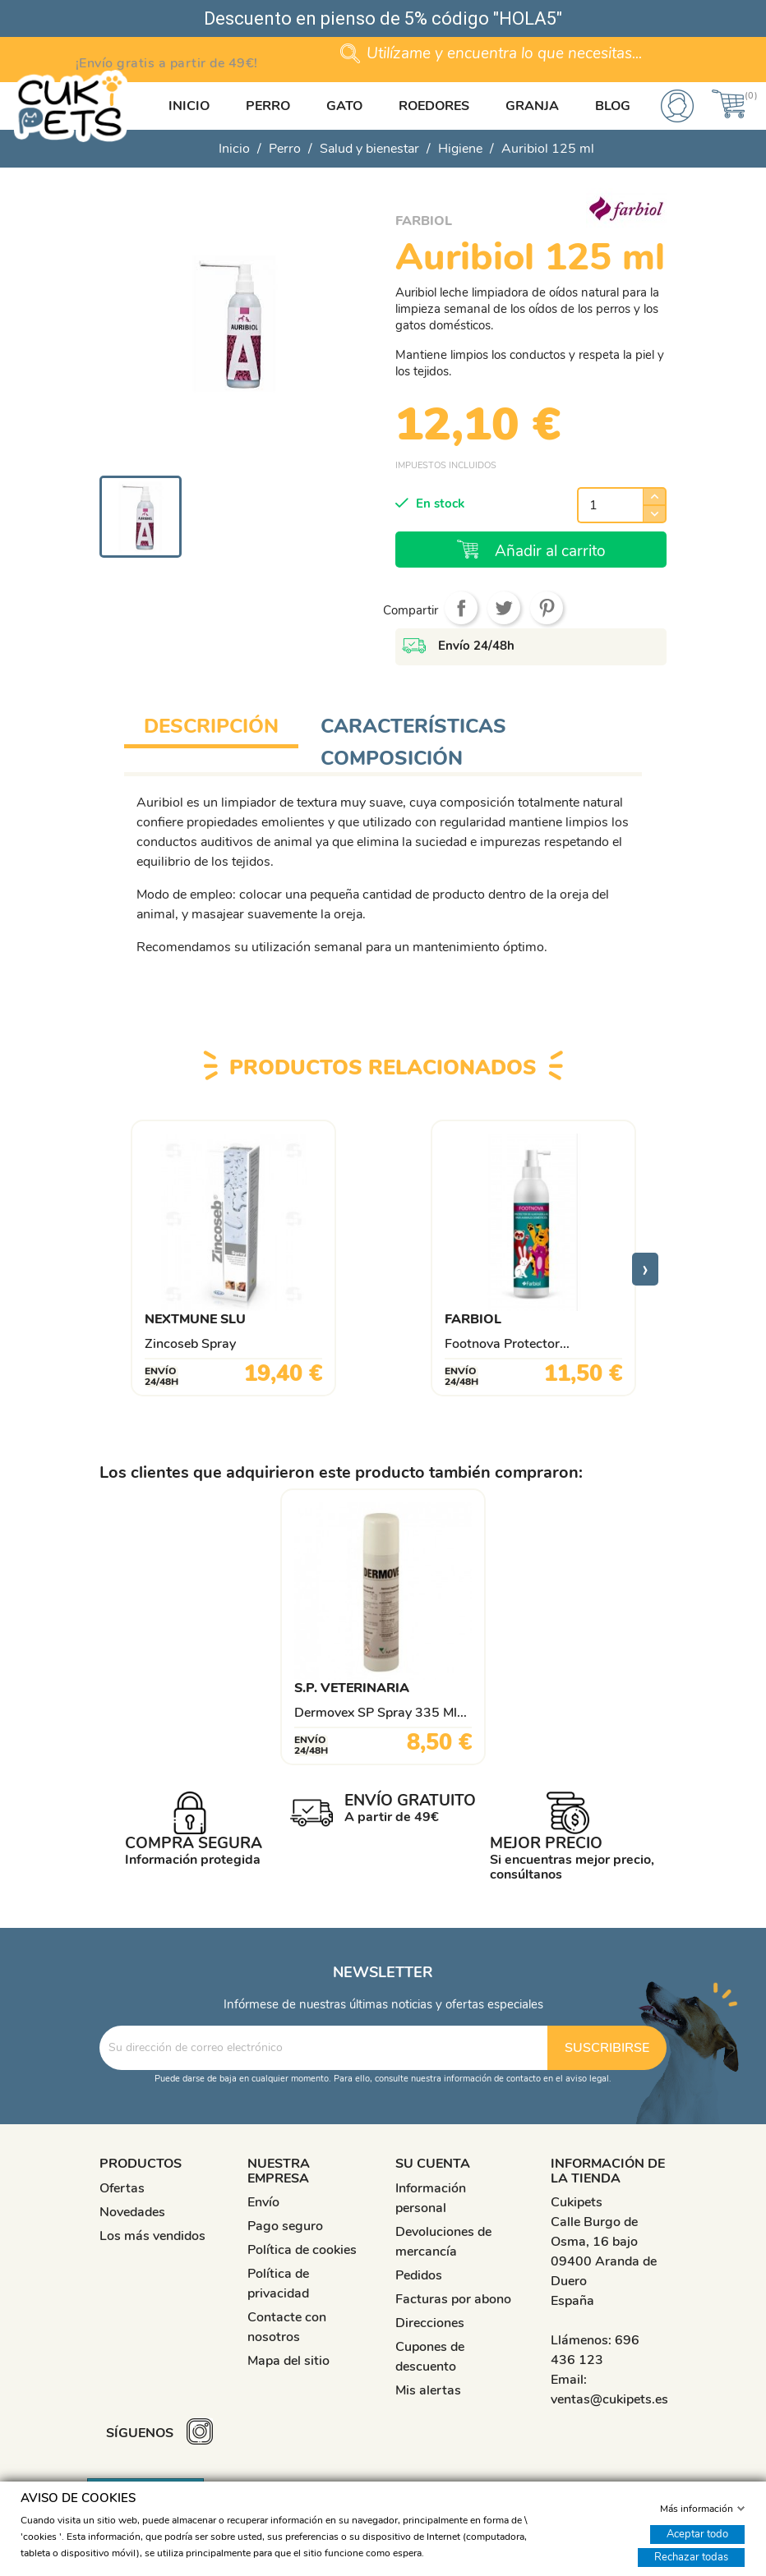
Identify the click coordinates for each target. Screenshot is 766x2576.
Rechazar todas (691, 2556)
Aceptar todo (697, 2533)
